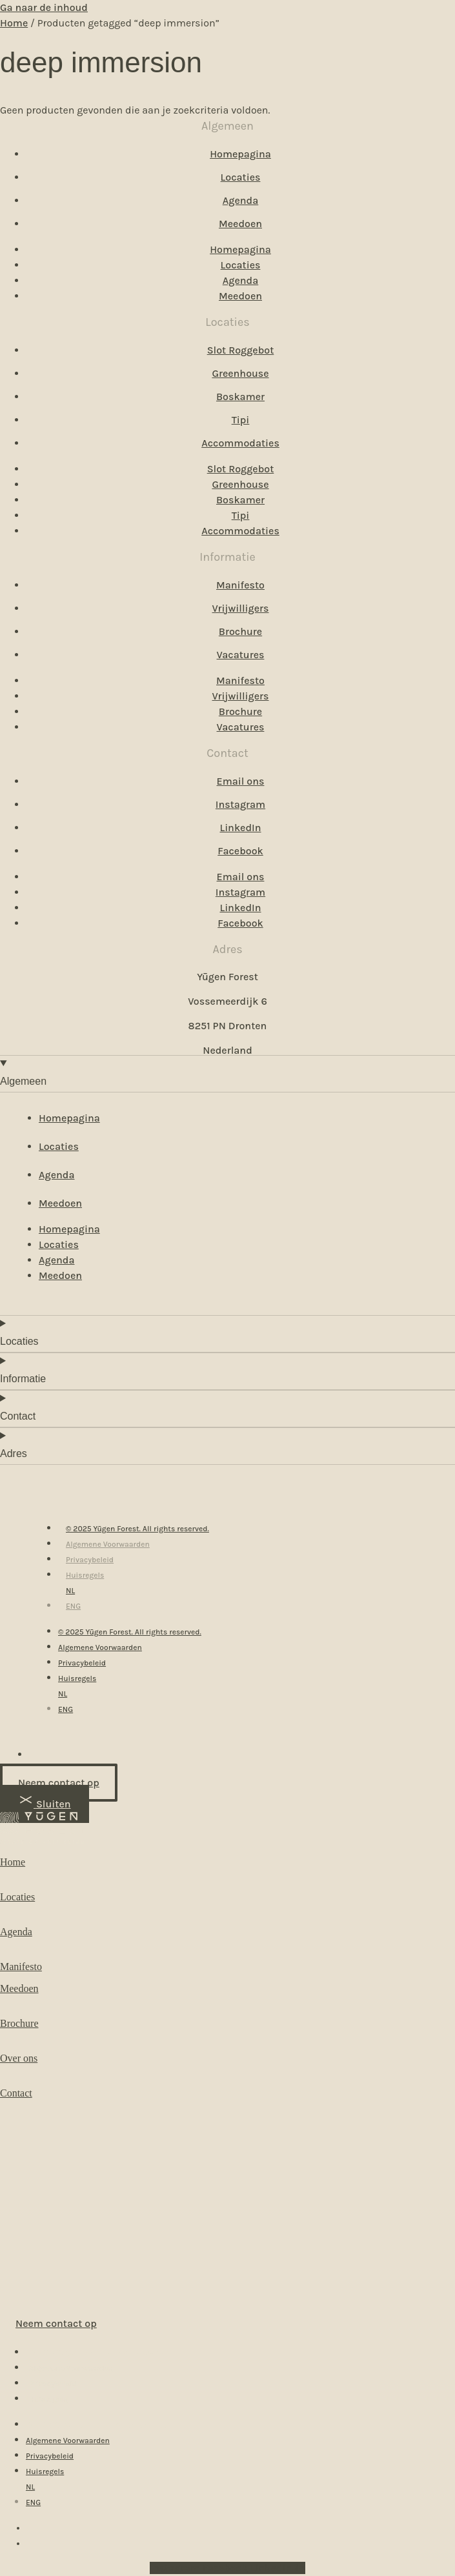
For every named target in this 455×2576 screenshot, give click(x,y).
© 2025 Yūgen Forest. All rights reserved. (137, 1528)
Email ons (241, 781)
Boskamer (240, 396)
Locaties (241, 177)
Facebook (240, 851)
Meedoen (240, 223)
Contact (16, 2093)
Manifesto (240, 585)
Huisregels (85, 1575)
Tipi (241, 420)
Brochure (240, 631)
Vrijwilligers (240, 608)
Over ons (18, 2058)
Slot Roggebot (240, 350)
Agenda (240, 200)
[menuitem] (70, 1590)
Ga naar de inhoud (44, 7)
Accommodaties (240, 443)
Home (14, 23)
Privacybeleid (90, 1559)
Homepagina (240, 154)
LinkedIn (240, 827)
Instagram (240, 804)
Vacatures (241, 655)
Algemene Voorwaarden (108, 1544)
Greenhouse (240, 373)
